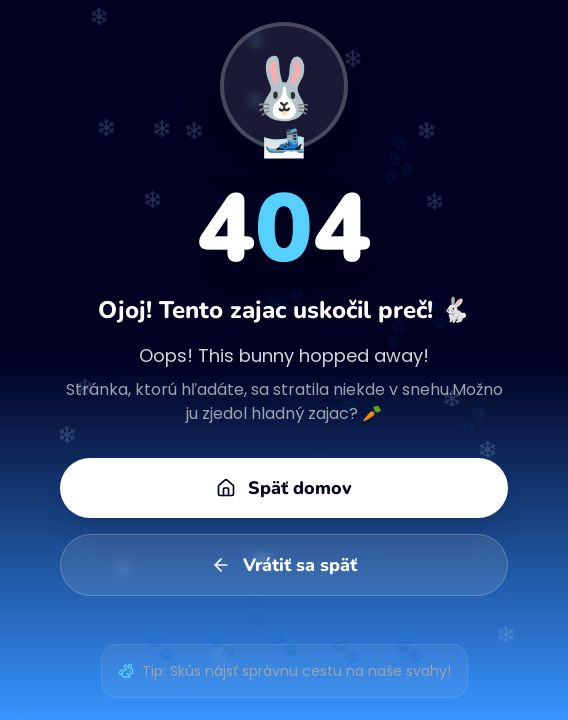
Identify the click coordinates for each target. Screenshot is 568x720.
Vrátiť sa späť (284, 565)
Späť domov (284, 488)
